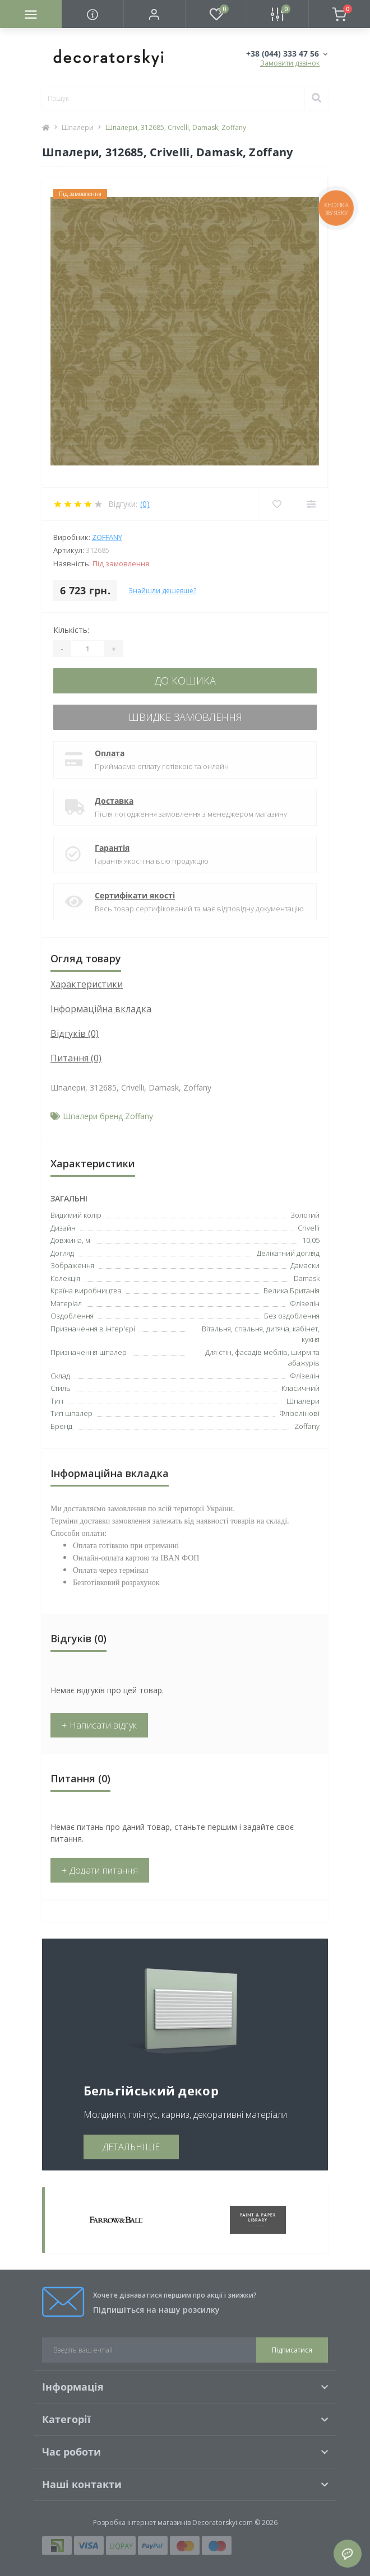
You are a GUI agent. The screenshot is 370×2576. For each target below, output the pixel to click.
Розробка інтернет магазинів (142, 2522)
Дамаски (305, 1265)
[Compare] (311, 504)
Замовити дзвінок (290, 63)
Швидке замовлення (185, 717)
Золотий (305, 1215)
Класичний (300, 1388)
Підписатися (292, 2350)
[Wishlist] (277, 504)
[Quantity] (87, 648)
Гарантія (112, 847)
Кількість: (71, 630)
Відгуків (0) (74, 1033)
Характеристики (86, 984)
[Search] (316, 98)
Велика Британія (291, 1290)
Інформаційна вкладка (100, 1009)
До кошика (185, 680)
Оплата (109, 753)
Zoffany (107, 537)
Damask (307, 1278)
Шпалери (78, 127)
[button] (154, 14)
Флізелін (305, 1376)
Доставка (114, 800)
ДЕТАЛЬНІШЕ (131, 2147)
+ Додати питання (100, 1870)
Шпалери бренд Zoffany (108, 1116)
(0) (145, 504)
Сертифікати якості (135, 895)
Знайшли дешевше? (162, 590)
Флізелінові (299, 1413)
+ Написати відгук (99, 1725)
